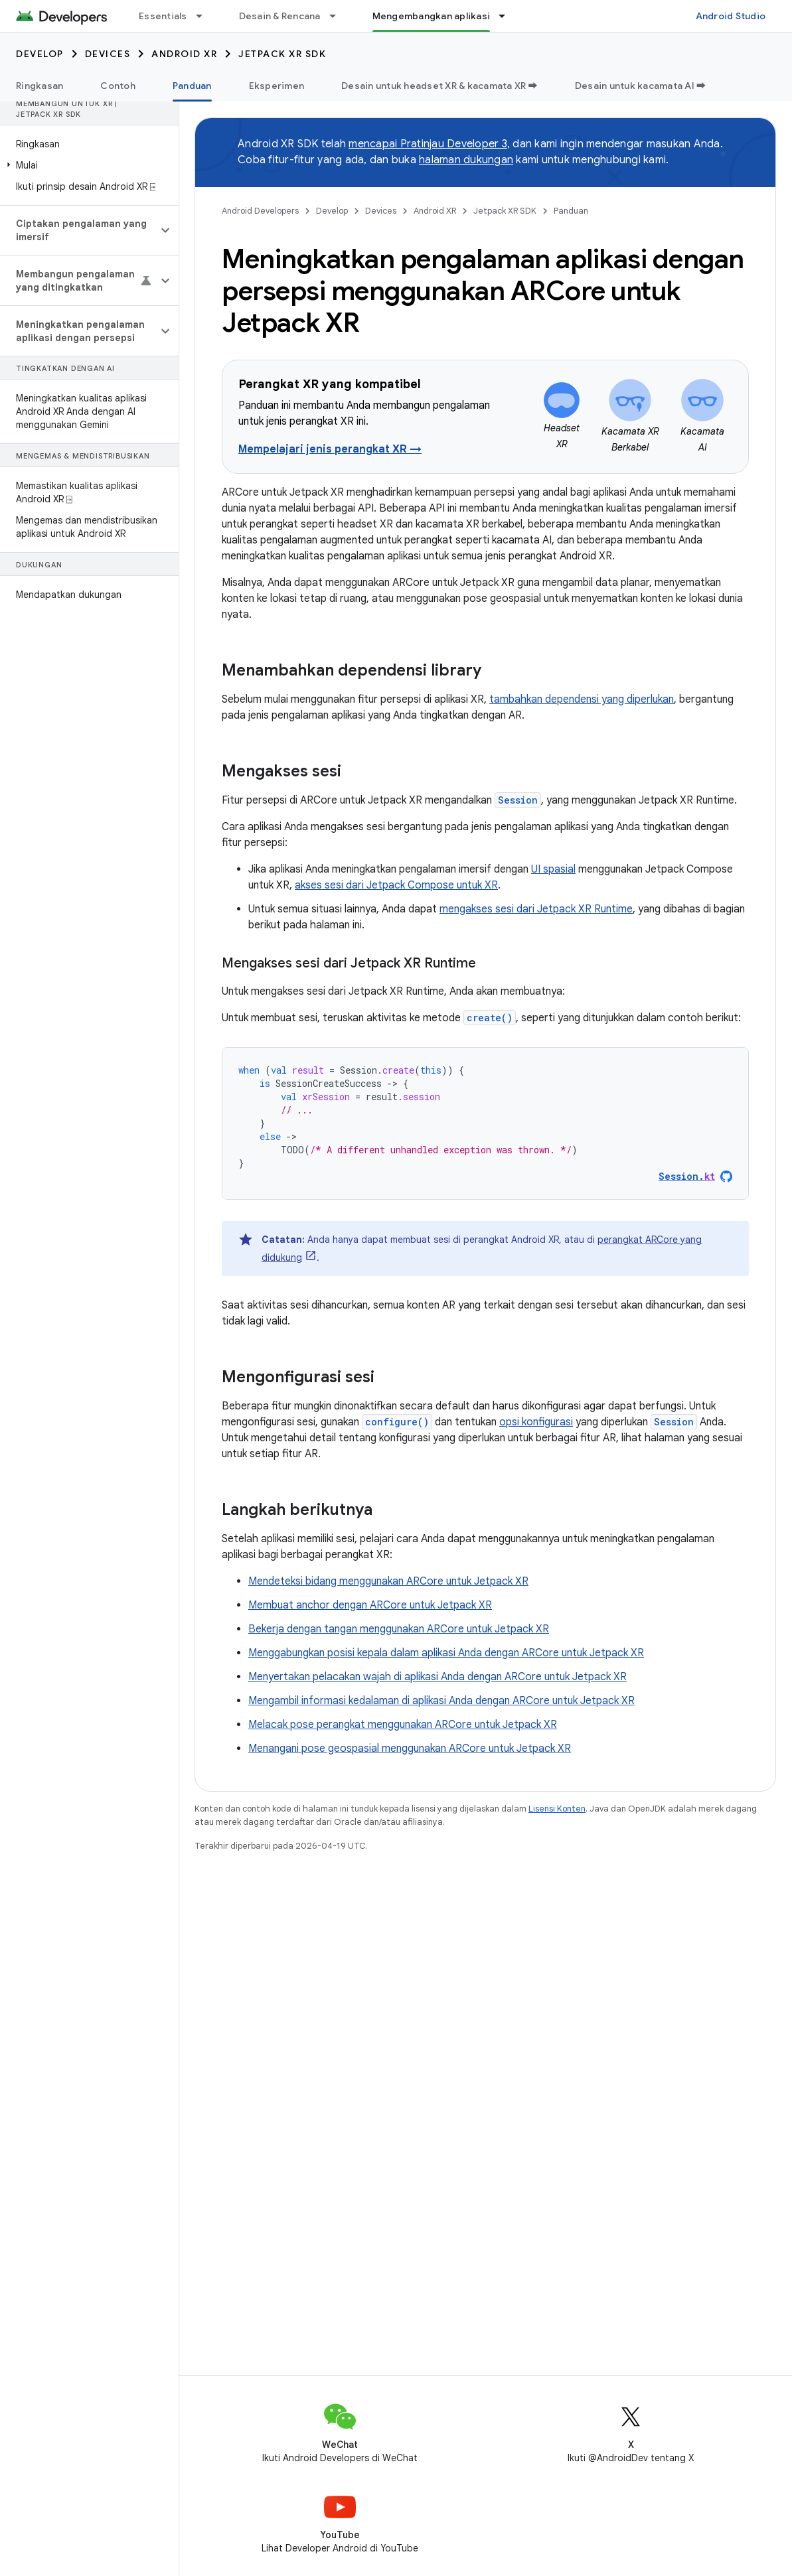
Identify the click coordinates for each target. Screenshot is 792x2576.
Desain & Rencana (280, 16)
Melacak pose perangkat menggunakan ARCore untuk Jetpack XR (402, 1724)
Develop (40, 54)
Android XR (184, 54)
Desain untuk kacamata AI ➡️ (640, 86)
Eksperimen (277, 86)
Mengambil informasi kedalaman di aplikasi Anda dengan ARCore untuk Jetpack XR (441, 1700)
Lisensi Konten (557, 1808)
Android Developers (260, 210)
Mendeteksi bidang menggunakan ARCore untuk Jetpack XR (388, 1581)
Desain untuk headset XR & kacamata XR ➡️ (439, 86)
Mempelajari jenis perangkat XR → (330, 449)
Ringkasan (39, 86)
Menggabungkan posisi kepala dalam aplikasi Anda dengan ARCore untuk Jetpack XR (446, 1653)
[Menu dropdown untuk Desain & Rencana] (338, 16)
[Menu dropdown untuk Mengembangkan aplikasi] (508, 16)
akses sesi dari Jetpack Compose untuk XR (396, 885)
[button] (86, 165)
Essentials (163, 16)
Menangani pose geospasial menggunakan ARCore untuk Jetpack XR (409, 1748)
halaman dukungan (466, 160)
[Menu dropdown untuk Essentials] (205, 16)
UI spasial (553, 869)
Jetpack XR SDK (282, 54)
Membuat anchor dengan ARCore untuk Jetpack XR (370, 1605)
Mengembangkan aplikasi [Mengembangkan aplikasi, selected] (431, 16)
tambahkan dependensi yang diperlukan (581, 699)
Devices (108, 54)
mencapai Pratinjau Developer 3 (428, 144)
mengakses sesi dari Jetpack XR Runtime (536, 909)
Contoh (117, 86)
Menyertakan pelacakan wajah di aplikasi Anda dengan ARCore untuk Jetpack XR (437, 1676)
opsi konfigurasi (536, 1422)
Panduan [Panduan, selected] (192, 86)
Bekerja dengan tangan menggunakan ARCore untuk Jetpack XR (398, 1629)
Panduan (571, 210)
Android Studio (731, 16)
